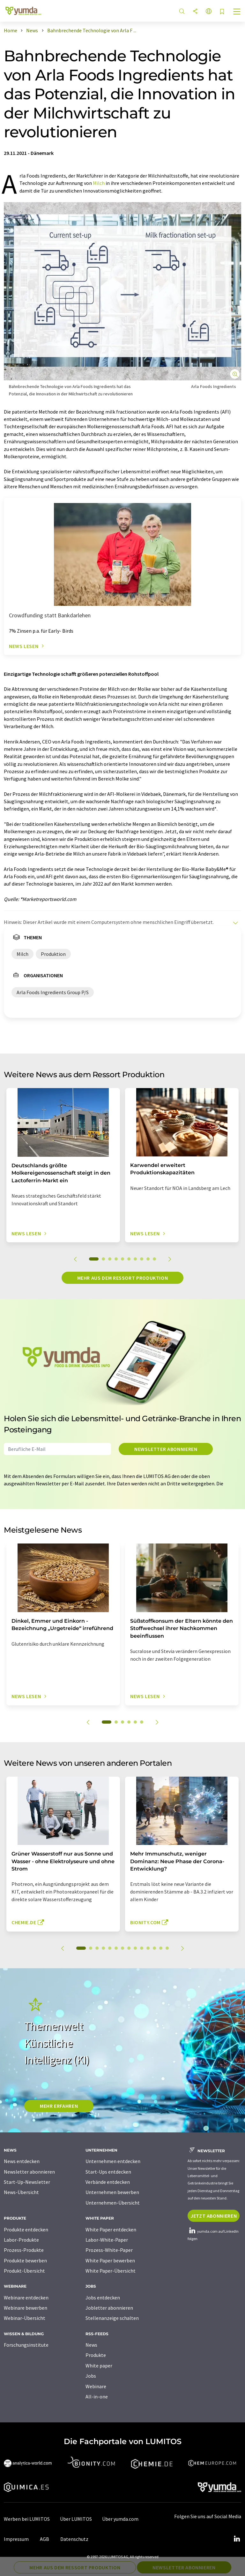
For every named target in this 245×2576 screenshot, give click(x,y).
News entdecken (22, 2161)
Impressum (16, 2539)
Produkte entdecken (26, 2229)
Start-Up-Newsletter (27, 2182)
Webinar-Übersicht (24, 2318)
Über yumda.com (120, 2519)
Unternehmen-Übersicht (112, 2202)
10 (154, 1259)
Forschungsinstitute (26, 2345)
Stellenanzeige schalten (112, 2318)
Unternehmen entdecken (112, 2161)
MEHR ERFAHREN (59, 2106)
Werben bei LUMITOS (27, 2519)
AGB (44, 2539)
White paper (98, 2365)
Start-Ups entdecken (108, 2171)
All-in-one (96, 2396)
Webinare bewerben (25, 2308)
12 (154, 1948)
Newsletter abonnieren (165, 1449)
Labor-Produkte (21, 2240)
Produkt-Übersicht (24, 2270)
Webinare (95, 2386)
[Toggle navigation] (237, 12)
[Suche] (181, 11)
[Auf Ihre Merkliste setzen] (222, 12)
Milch (99, 183)
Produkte (95, 2355)
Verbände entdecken (107, 2182)
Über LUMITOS (76, 2519)
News (91, 2345)
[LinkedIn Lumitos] (236, 2539)
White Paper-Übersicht (110, 2270)
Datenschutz (74, 2539)
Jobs (90, 2376)
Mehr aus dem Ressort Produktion (122, 1278)
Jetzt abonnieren (213, 2216)
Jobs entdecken (102, 2297)
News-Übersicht (21, 2192)
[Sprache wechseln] (208, 11)
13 (160, 1948)
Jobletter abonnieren (109, 2308)
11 (148, 1948)
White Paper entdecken (110, 2229)
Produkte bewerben (25, 2260)
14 (167, 1948)
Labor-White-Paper (106, 2240)
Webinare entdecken (26, 2297)
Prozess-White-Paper (109, 2250)
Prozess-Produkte (24, 2250)
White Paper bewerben (110, 2260)
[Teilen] (195, 11)
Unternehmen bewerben (112, 2192)
